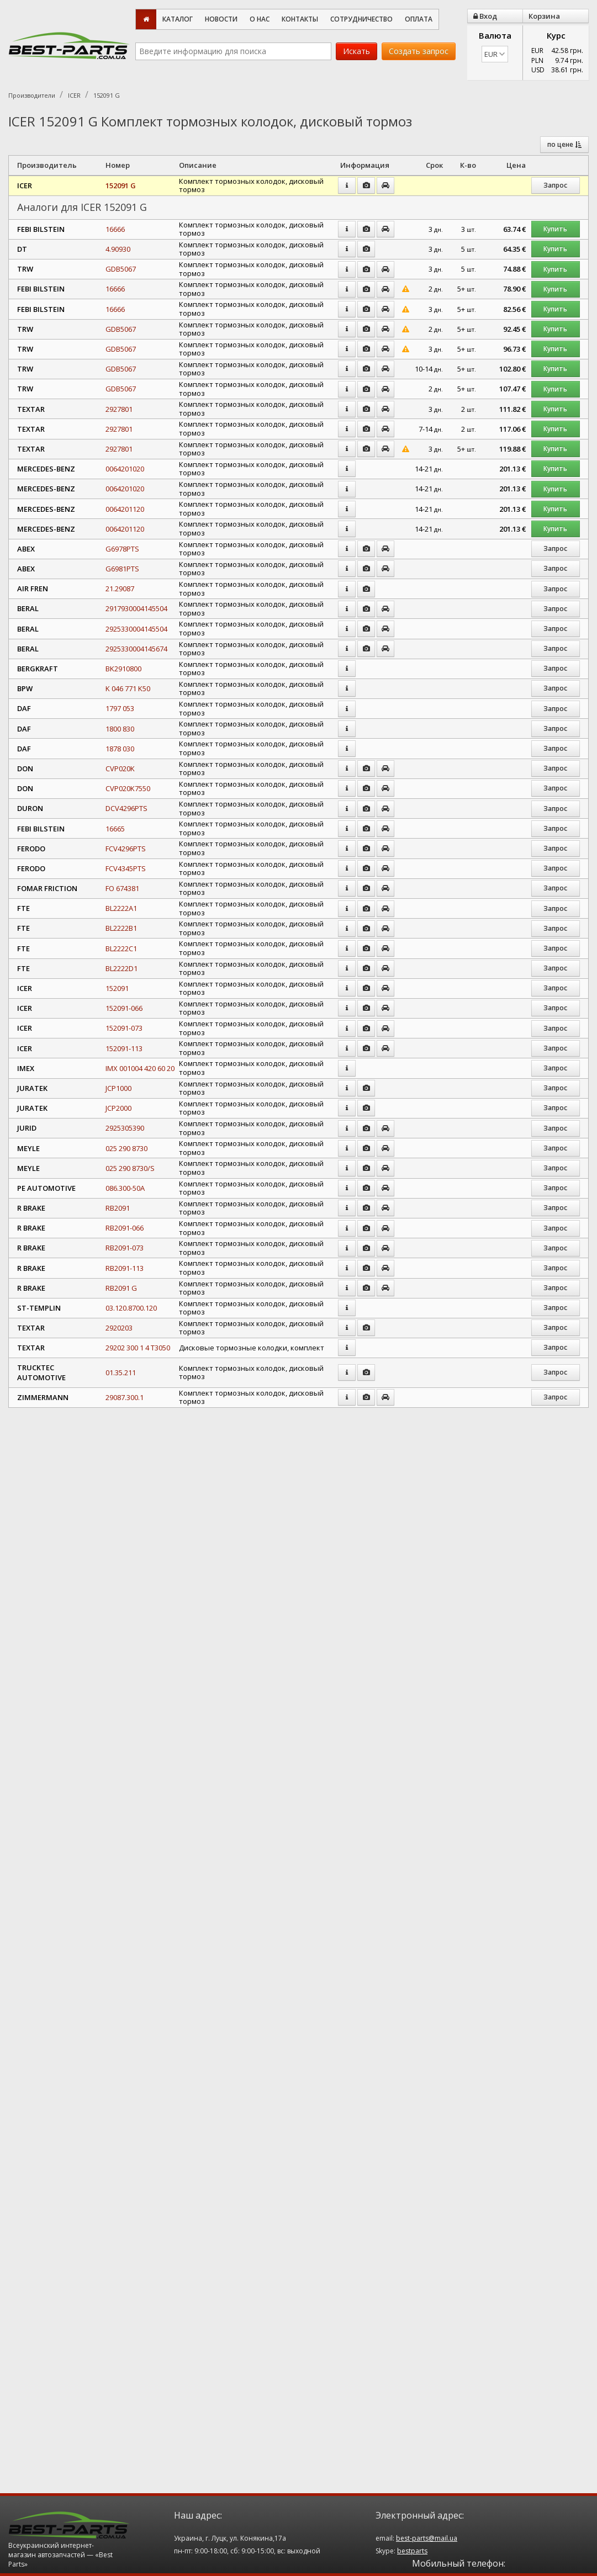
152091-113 (123, 1048)
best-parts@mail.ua (426, 2538)
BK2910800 (123, 669)
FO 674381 (122, 888)
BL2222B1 (121, 928)
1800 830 (119, 729)
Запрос (555, 185)
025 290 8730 (126, 1148)
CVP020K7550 (127, 788)
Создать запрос (418, 51)
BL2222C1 (121, 948)
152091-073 (123, 1028)
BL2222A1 (121, 908)
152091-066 (123, 1008)
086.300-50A (125, 1188)
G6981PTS (122, 569)
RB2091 (117, 1208)
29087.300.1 (124, 1397)
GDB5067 (120, 269)
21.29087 (119, 588)
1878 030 (119, 749)
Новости (221, 19)
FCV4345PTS (125, 868)
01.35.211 (120, 1372)
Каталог (177, 19)
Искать (356, 51)
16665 (115, 829)
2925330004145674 (136, 649)
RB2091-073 (124, 1248)
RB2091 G (121, 1288)
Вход (485, 16)
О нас (260, 19)
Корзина (544, 16)
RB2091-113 (124, 1268)
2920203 (119, 1328)
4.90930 (117, 249)
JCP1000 (118, 1088)
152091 (117, 988)
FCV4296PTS (125, 849)
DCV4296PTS (126, 808)
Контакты (300, 19)
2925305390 (124, 1128)
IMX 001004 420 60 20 (140, 1068)
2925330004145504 (136, 629)
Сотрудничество (361, 19)
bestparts (412, 2551)
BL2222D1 (121, 968)
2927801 (119, 409)
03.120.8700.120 (131, 1308)
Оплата (418, 19)
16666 (115, 229)
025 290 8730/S (130, 1168)
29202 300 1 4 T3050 (137, 1348)
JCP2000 (118, 1108)
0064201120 (124, 509)
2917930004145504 (136, 608)
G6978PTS (122, 549)
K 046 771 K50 (127, 688)
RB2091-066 (124, 1228)
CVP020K (120, 768)
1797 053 (119, 708)
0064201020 (124, 469)
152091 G (120, 185)
